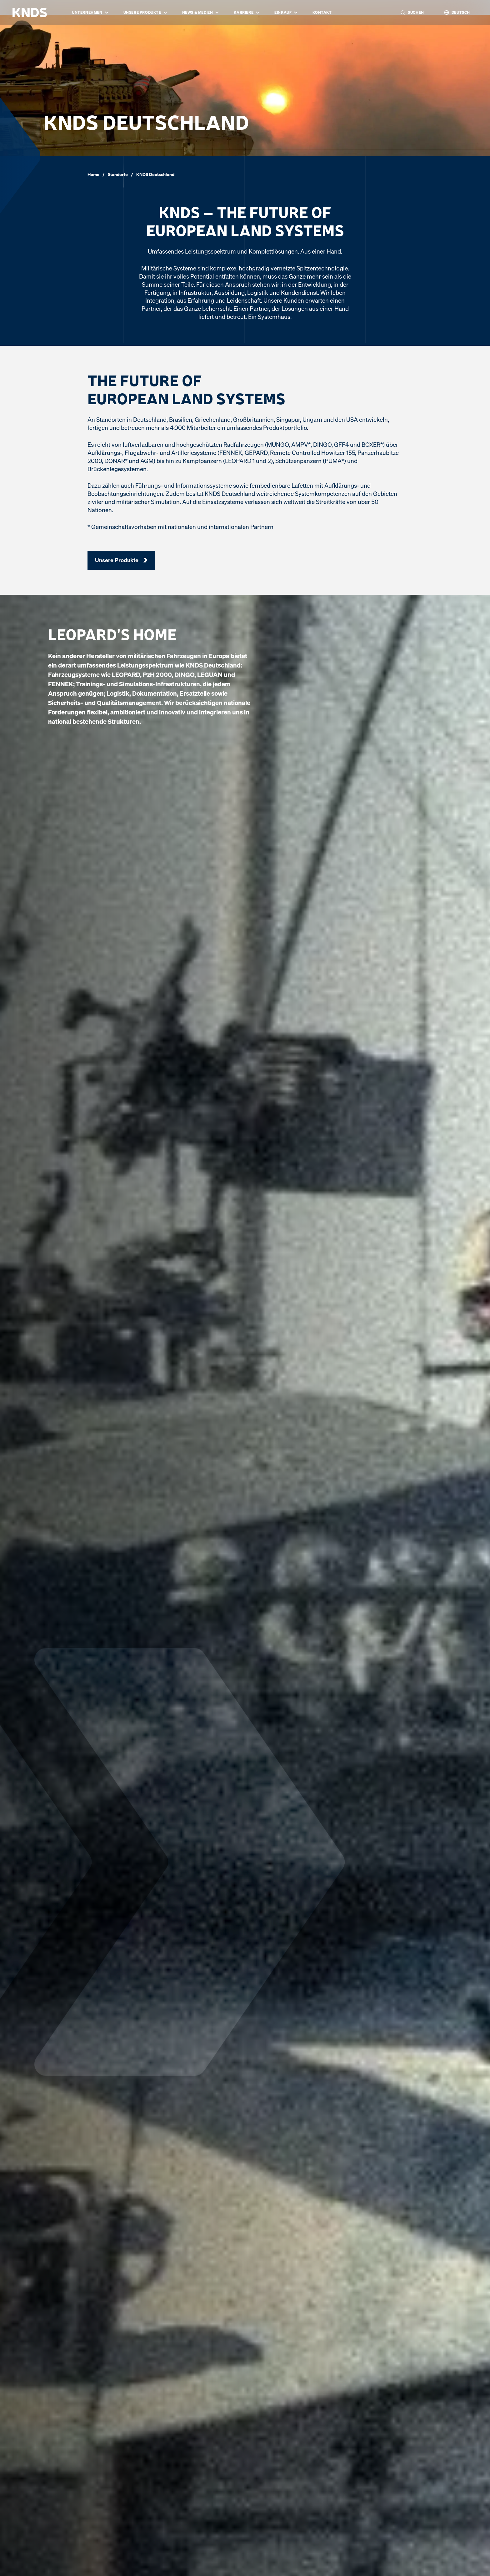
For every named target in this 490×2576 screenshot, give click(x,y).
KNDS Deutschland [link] (155, 174)
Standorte (118, 174)
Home (93, 174)
